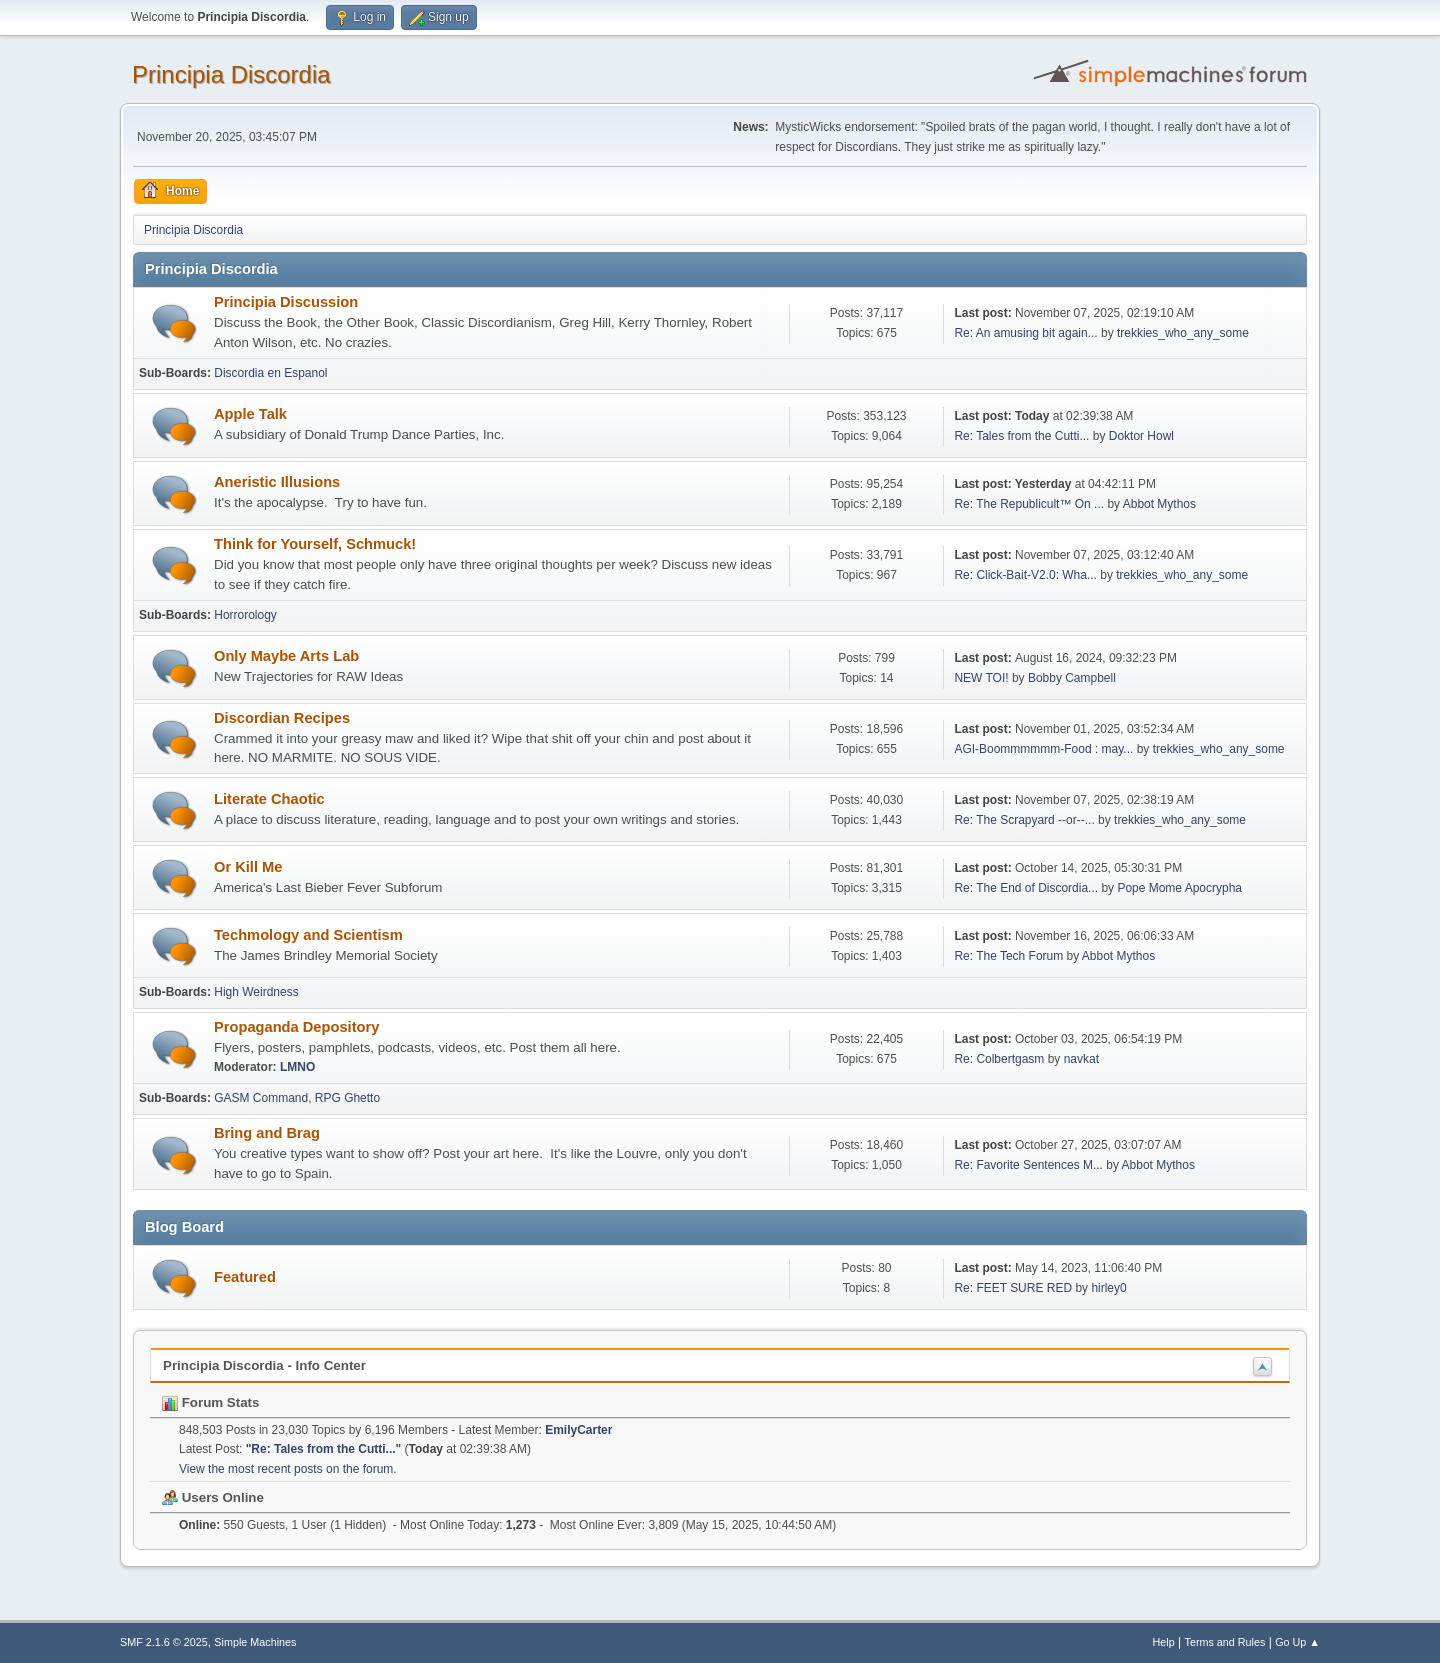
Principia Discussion (286, 302)
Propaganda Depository (296, 1027)
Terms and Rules (1225, 1642)
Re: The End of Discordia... (1026, 888)
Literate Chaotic (269, 799)
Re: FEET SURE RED (1013, 1288)
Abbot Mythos (1159, 504)
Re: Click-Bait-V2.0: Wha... (1025, 575)
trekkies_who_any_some (1183, 333)
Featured (245, 1277)
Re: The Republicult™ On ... (1029, 504)
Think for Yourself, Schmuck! (315, 544)
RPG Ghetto (347, 1098)
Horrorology (245, 615)
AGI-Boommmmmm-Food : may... (1043, 749)
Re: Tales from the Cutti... (1021, 436)
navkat (1081, 1059)
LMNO (297, 1067)
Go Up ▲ (1297, 1642)
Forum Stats (210, 1402)
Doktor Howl (1141, 436)
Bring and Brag (267, 1133)
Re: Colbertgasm (999, 1059)
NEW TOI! (981, 678)
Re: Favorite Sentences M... (1028, 1165)
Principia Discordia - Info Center (264, 1365)
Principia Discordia (231, 74)
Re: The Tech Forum (1008, 956)
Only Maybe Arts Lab (286, 656)
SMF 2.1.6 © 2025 (164, 1642)
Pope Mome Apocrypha (1179, 888)
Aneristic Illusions (277, 482)
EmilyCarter (578, 1430)
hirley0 (1108, 1288)
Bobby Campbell (1072, 678)
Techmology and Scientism (308, 935)
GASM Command (261, 1098)
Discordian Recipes (282, 718)
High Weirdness (256, 992)
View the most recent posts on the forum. (288, 1469)
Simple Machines (255, 1642)
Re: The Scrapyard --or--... (1024, 820)
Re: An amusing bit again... (1025, 333)
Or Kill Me (248, 867)
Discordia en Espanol (270, 373)
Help (1164, 1642)
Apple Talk (250, 414)
